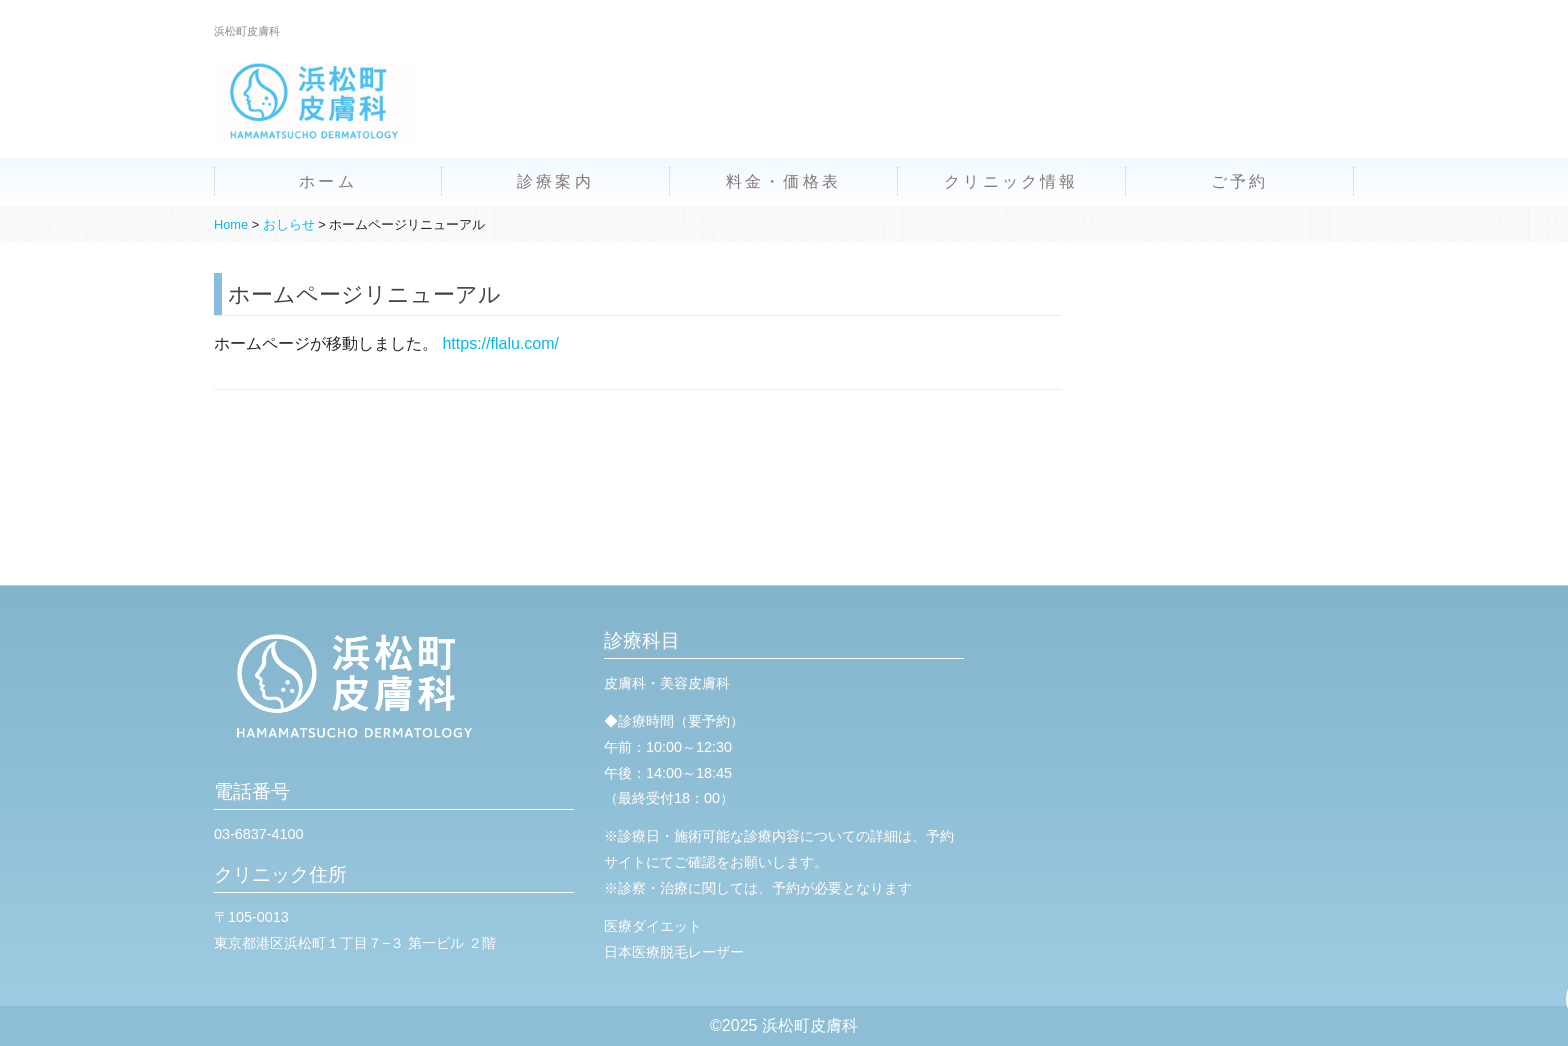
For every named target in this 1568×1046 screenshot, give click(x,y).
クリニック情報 (1011, 181)
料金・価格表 (783, 181)
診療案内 (555, 181)
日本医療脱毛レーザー (674, 952)
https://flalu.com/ (500, 343)
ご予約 (1240, 181)
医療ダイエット (653, 926)
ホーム (328, 181)
